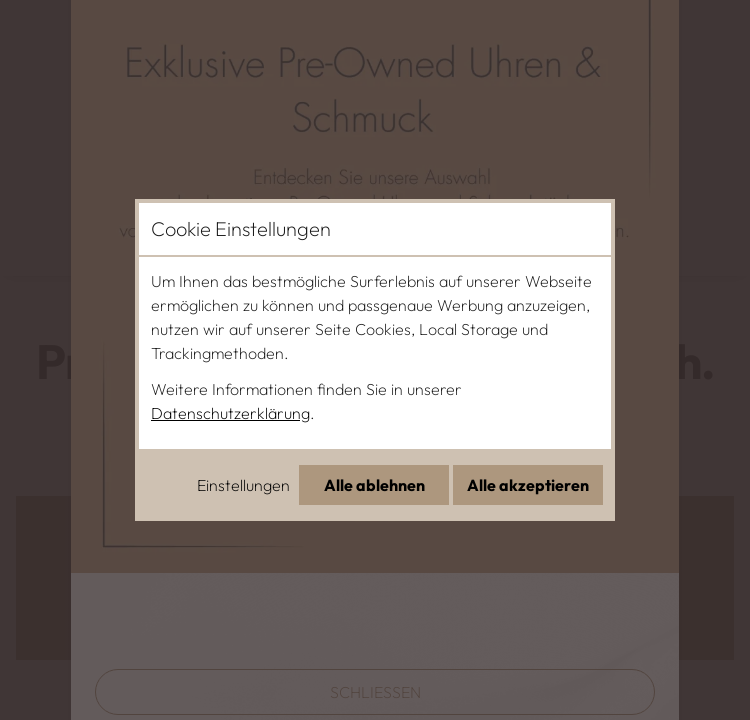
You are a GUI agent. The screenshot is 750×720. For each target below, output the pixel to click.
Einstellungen (243, 485)
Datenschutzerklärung (230, 413)
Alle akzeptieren (528, 485)
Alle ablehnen (374, 485)
